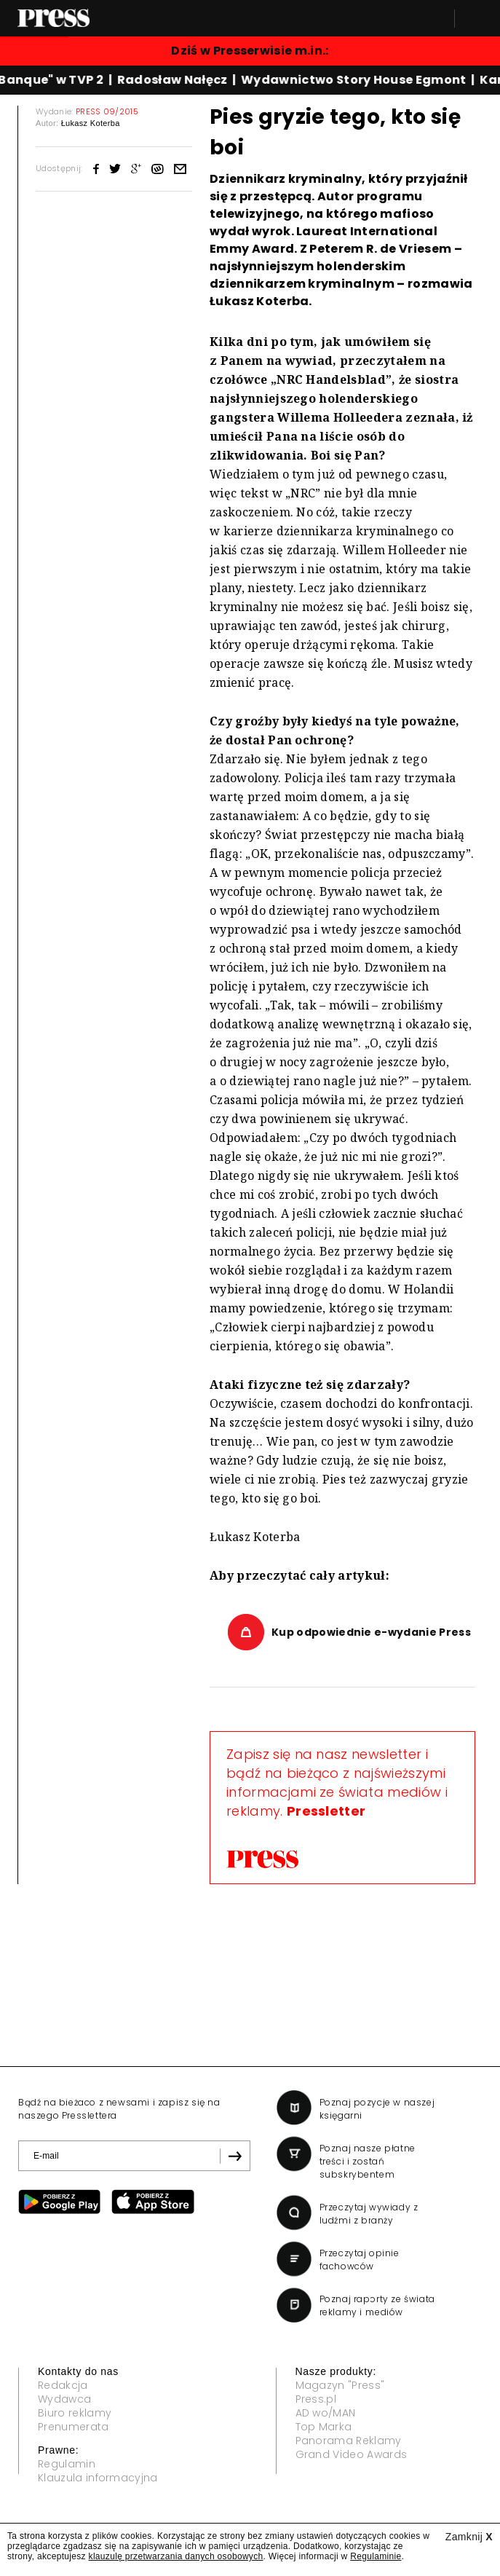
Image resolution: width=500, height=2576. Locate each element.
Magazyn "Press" (340, 2385)
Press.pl (316, 2399)
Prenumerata (73, 2426)
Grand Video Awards (351, 2454)
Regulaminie (375, 2556)
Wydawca (64, 2399)
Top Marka (323, 2426)
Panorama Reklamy (348, 2440)
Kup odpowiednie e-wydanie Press (371, 1632)
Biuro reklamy (74, 2413)
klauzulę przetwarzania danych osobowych (176, 2556)
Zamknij (469, 2536)
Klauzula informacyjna (98, 2477)
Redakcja (63, 2385)
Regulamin (66, 2464)
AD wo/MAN (325, 2413)
